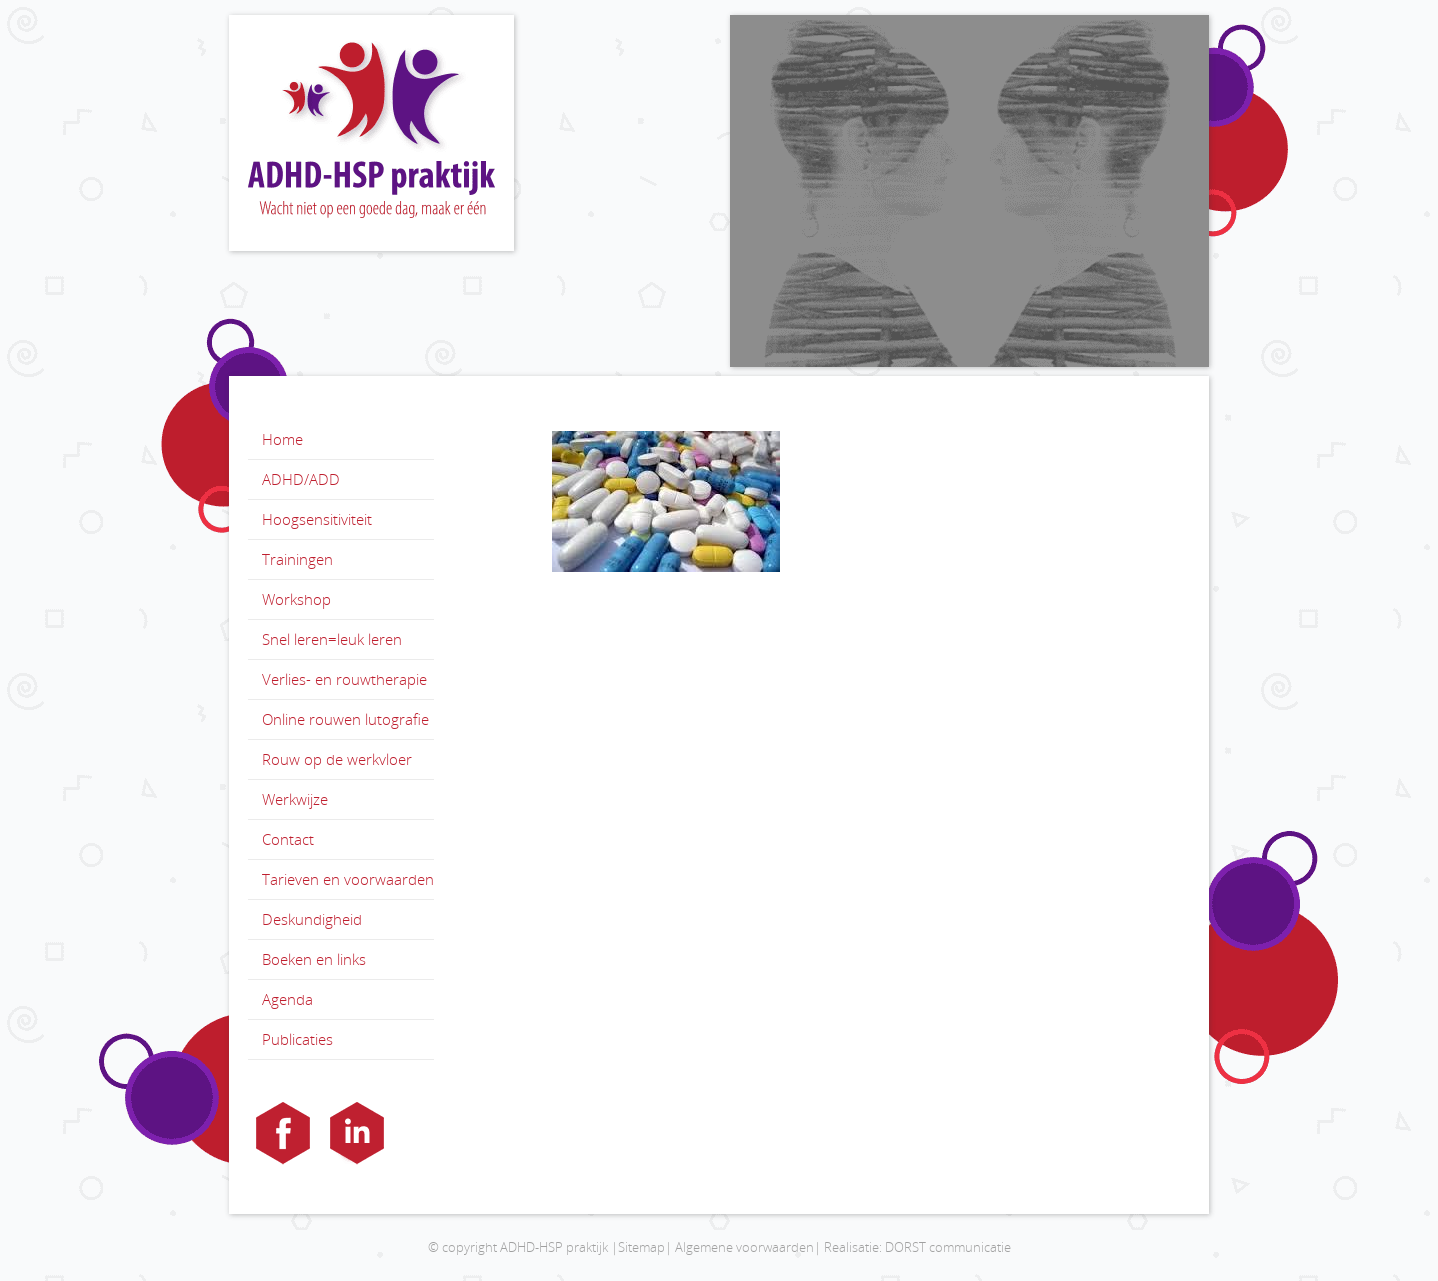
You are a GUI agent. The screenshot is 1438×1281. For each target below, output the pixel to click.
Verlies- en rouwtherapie (344, 679)
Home (282, 439)
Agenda (287, 999)
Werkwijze (295, 799)
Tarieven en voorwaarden (348, 879)
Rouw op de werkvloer (337, 759)
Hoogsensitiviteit (317, 519)
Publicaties (297, 1039)
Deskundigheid (312, 919)
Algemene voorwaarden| (748, 1247)
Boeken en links (314, 959)
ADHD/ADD (301, 479)
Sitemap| (645, 1247)
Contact (288, 839)
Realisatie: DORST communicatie (917, 1247)
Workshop (296, 599)
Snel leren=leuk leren (332, 639)
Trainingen (297, 559)
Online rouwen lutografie (345, 719)
